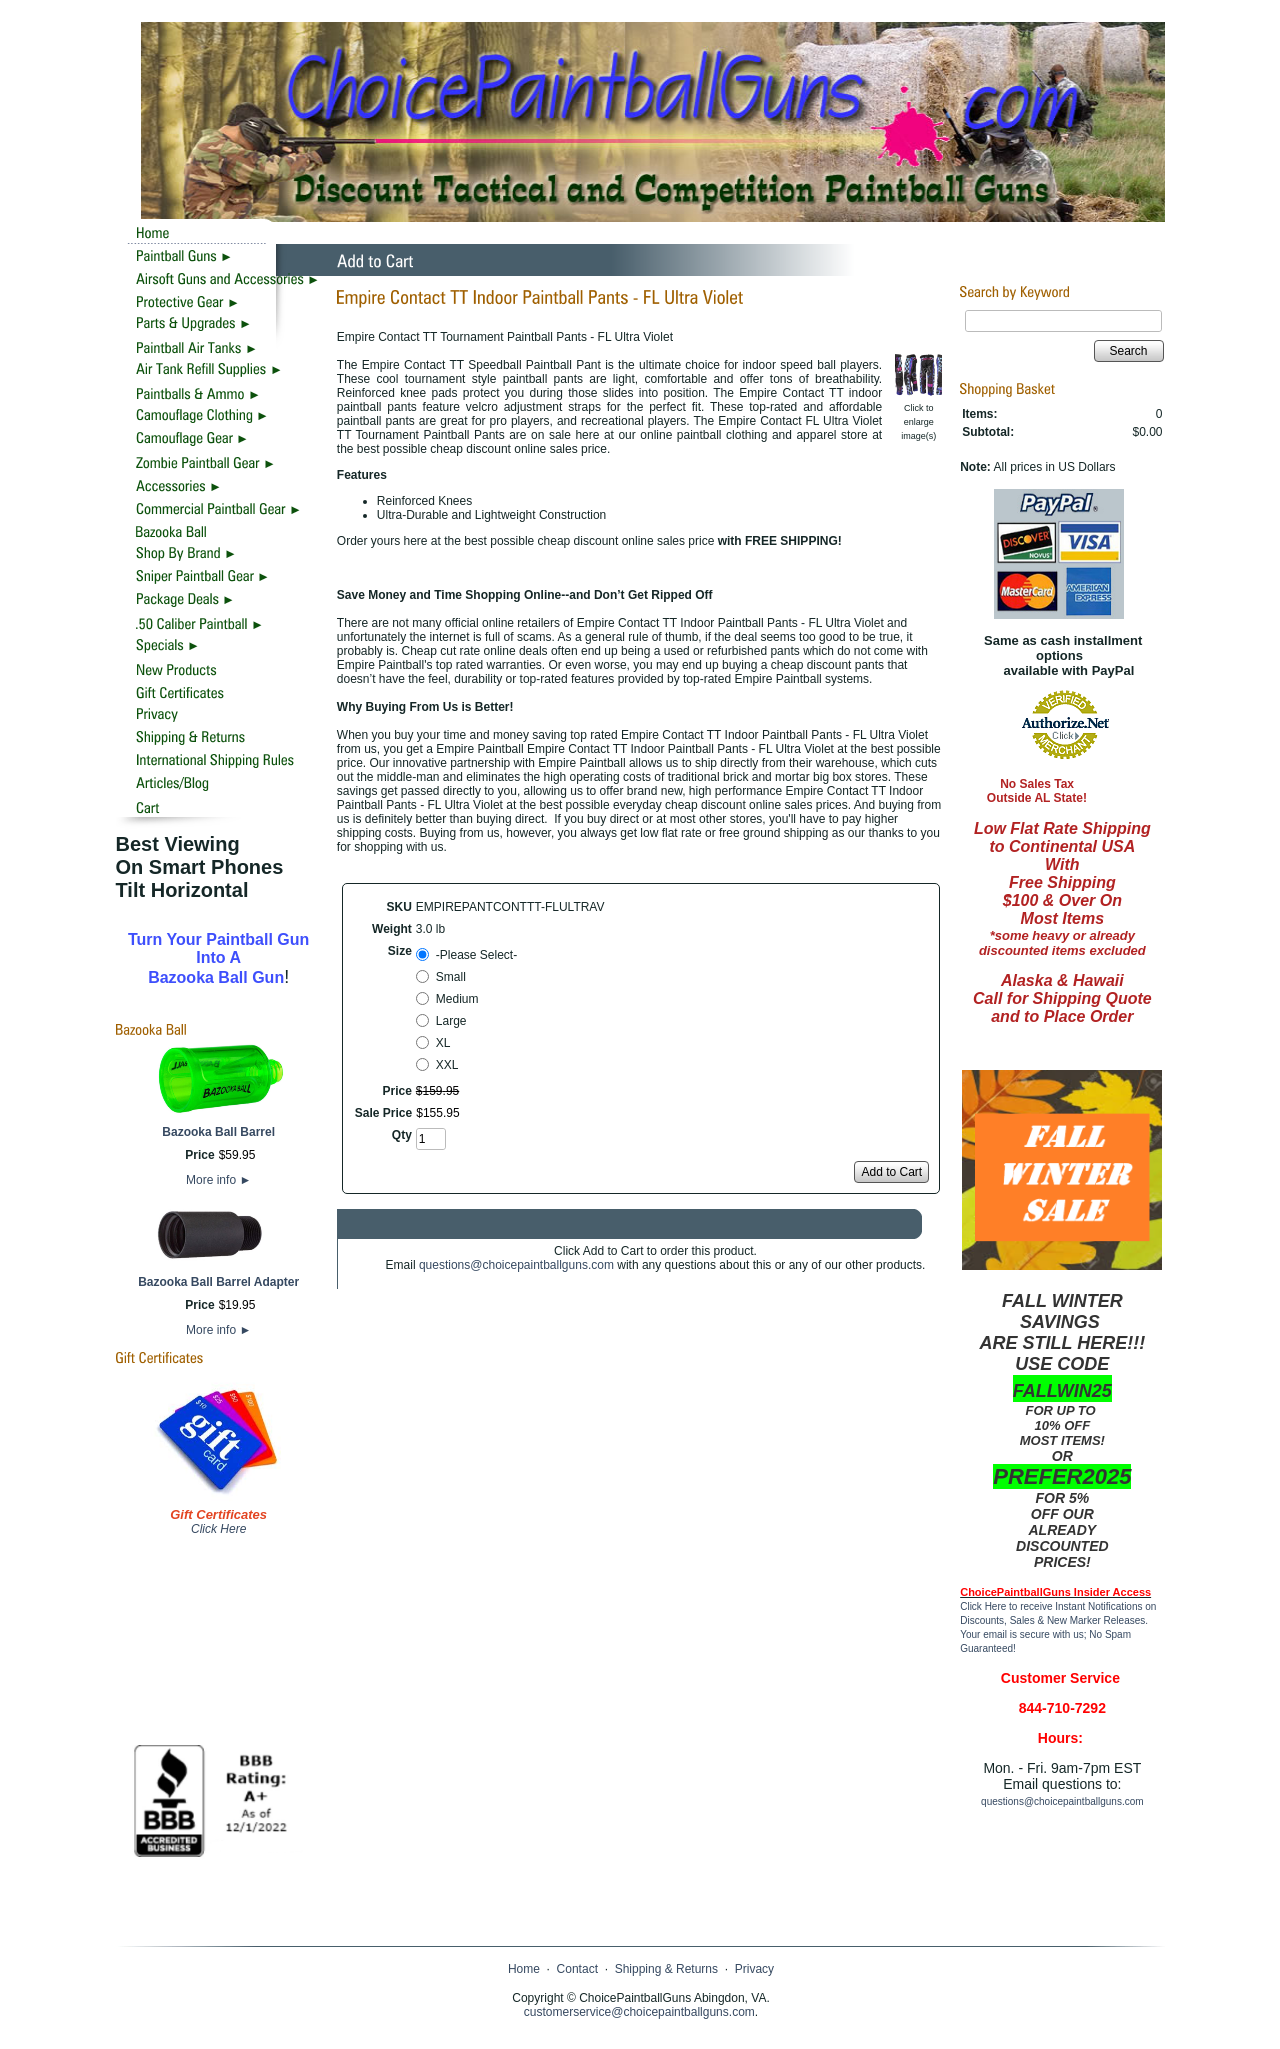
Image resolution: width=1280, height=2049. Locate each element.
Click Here (218, 1529)
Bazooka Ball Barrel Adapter (218, 1282)
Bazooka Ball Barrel (218, 1132)
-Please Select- (476, 955)
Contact (577, 1969)
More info (218, 1180)
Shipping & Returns (666, 1969)
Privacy (754, 1969)
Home (524, 1969)
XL (443, 1043)
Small (451, 977)
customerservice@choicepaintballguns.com (639, 2012)
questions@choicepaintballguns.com (516, 1265)
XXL (447, 1065)
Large (451, 1021)
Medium (457, 999)
